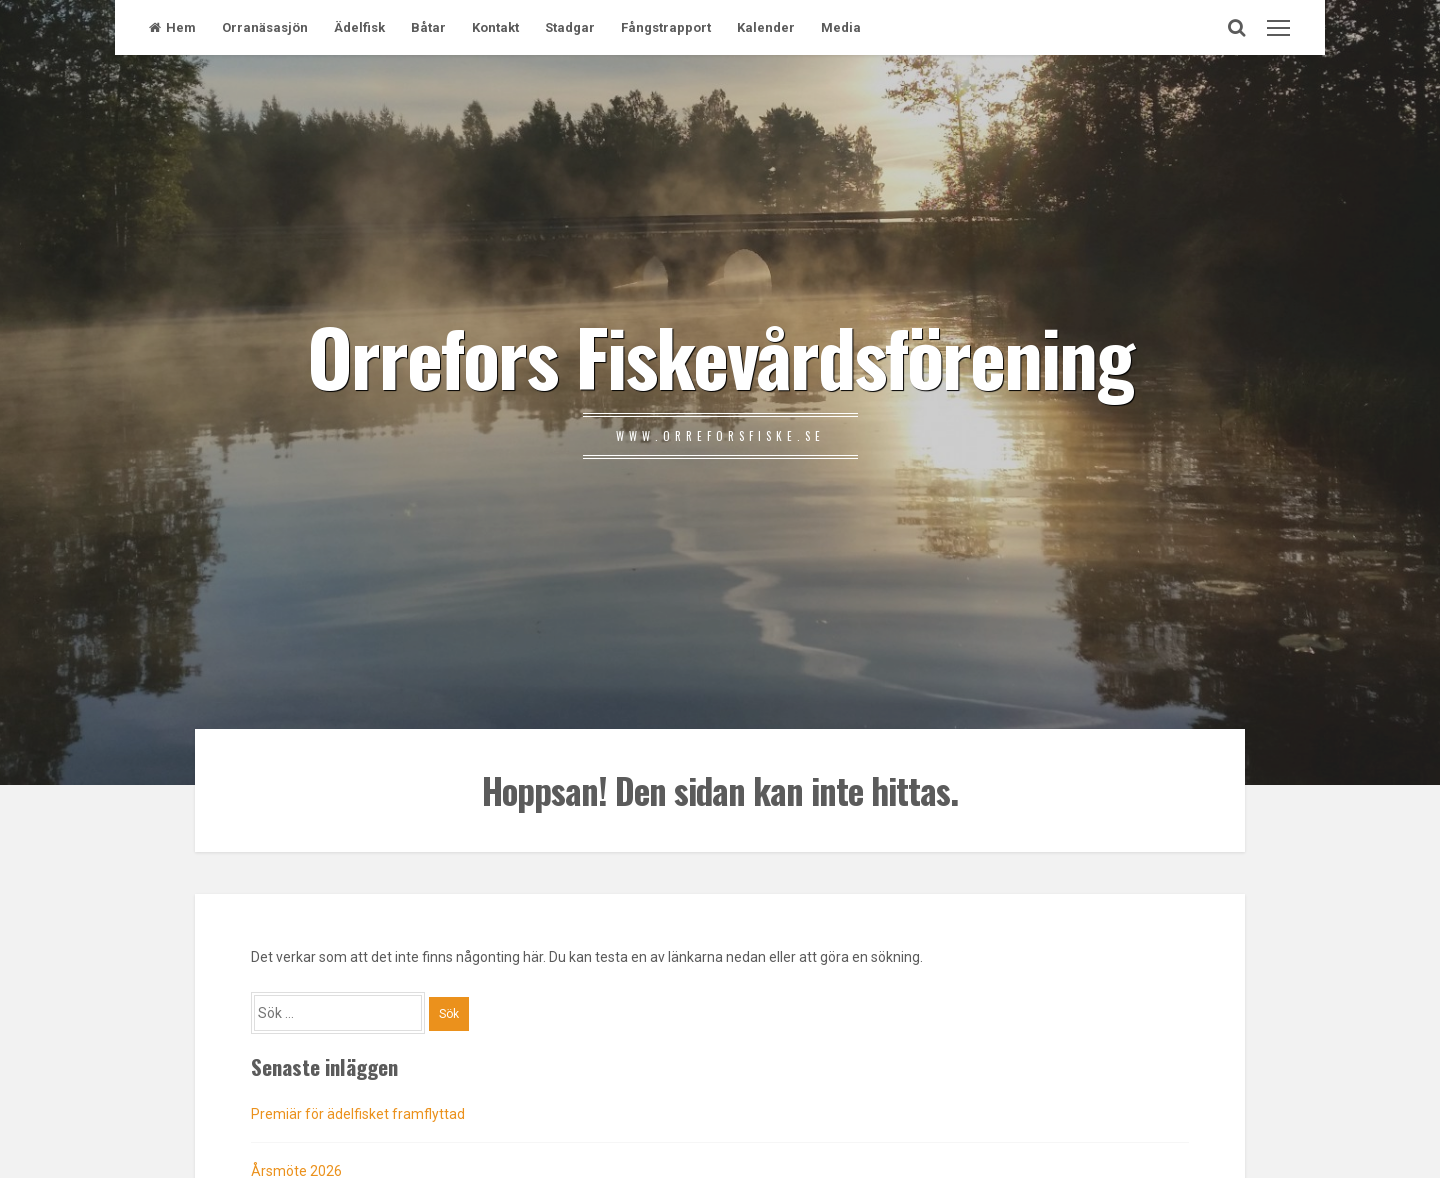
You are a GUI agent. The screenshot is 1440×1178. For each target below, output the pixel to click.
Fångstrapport (666, 27)
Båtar (428, 27)
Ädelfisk (359, 27)
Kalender (766, 27)
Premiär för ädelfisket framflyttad (358, 1114)
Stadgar (570, 27)
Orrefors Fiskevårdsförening (720, 355)
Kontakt (495, 27)
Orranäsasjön (265, 27)
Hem (172, 27)
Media (841, 27)
